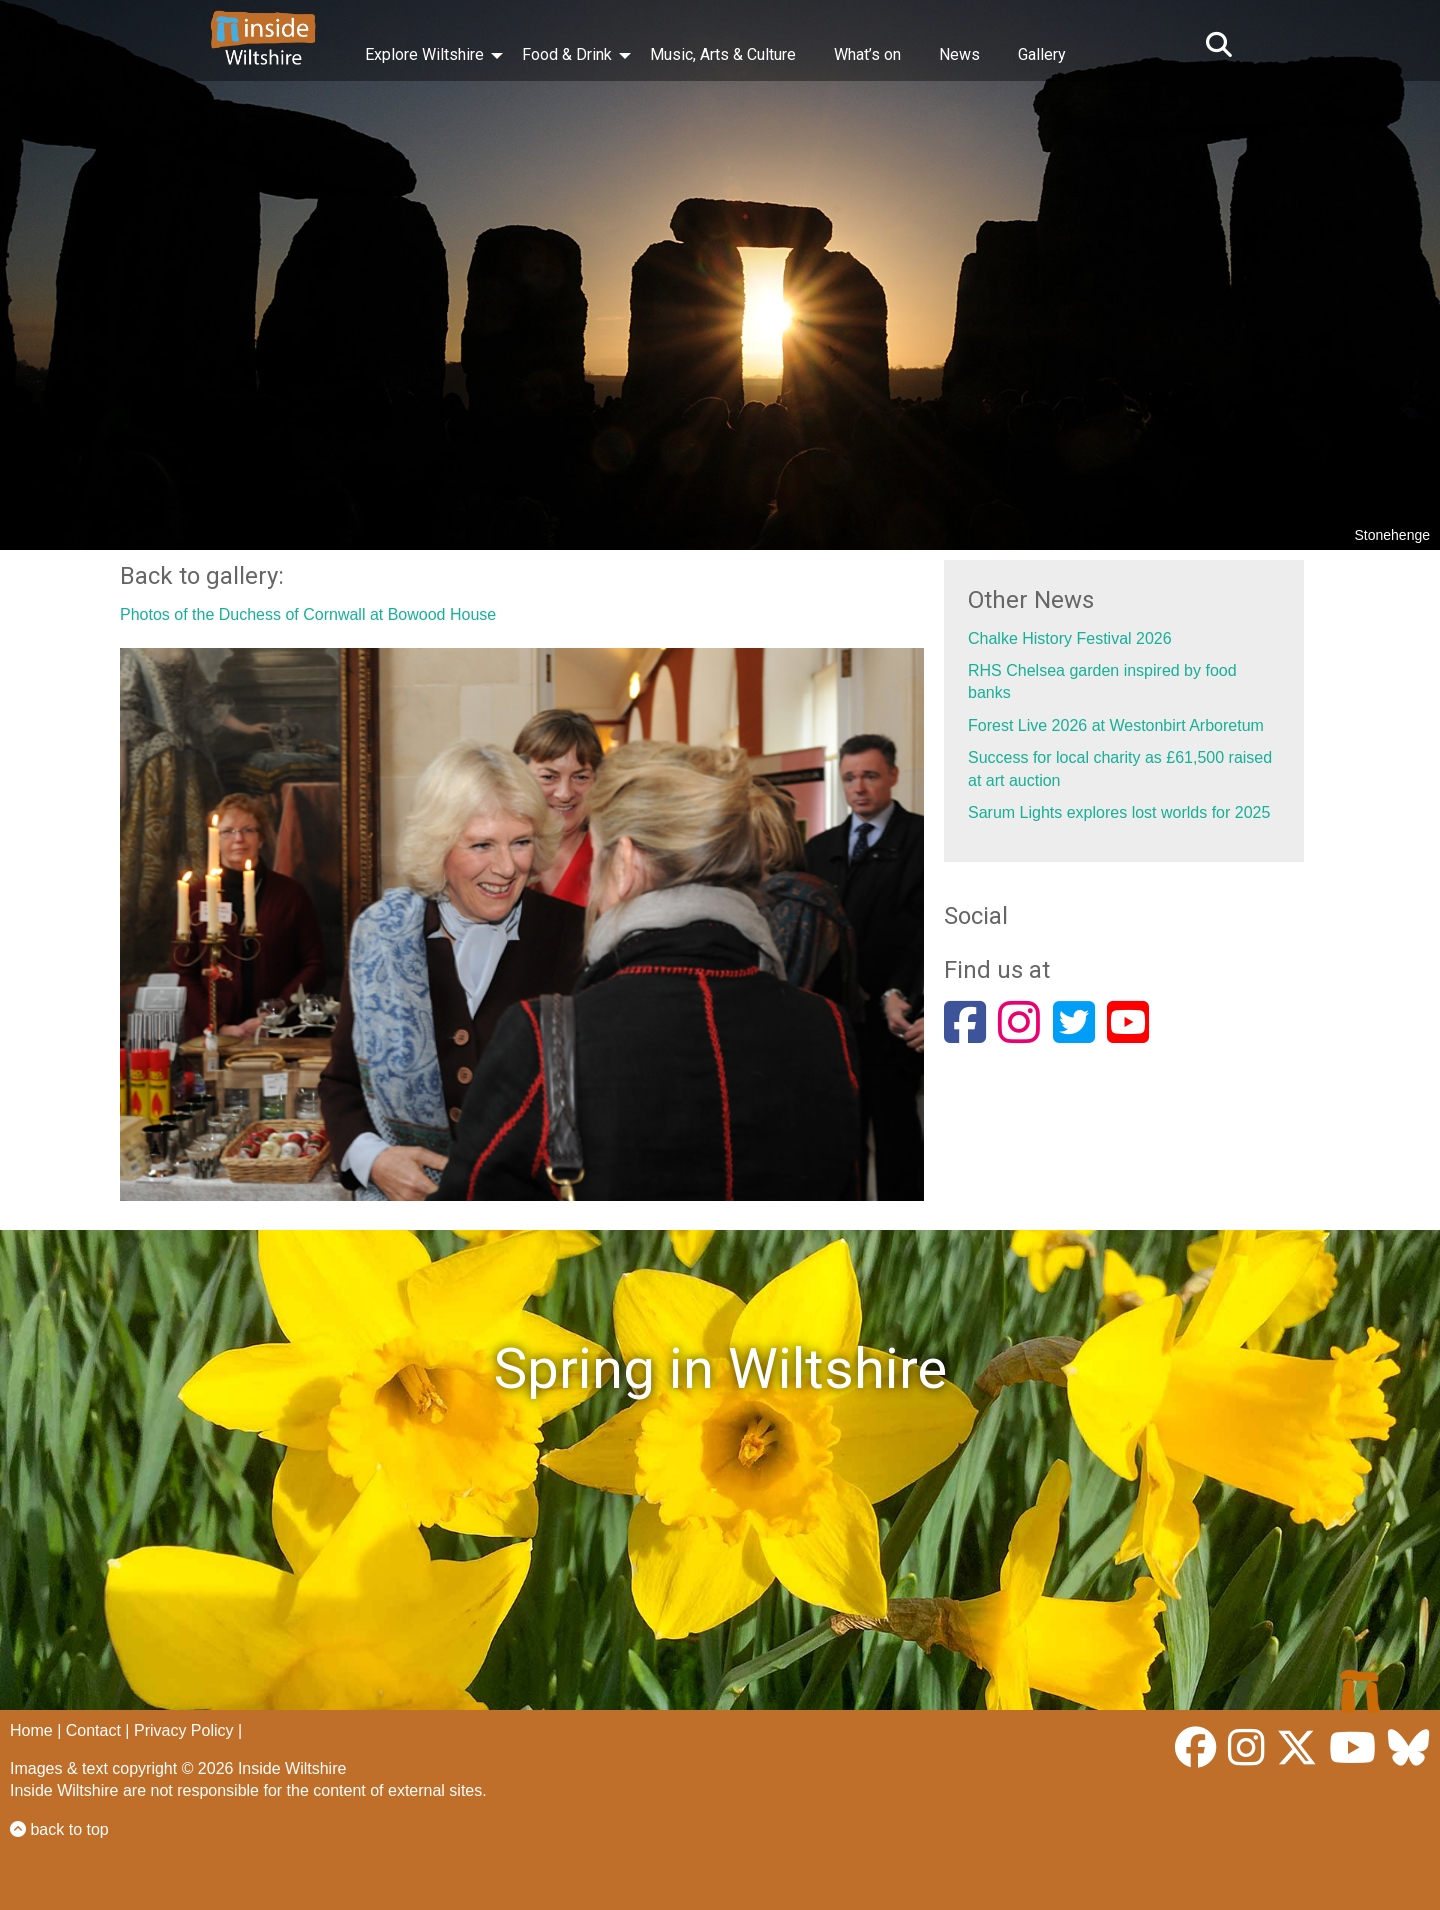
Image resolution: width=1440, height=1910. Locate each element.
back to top (59, 1829)
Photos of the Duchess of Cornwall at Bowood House (308, 614)
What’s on (867, 54)
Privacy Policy (184, 1730)
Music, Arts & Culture (723, 54)
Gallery (1042, 54)
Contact (93, 1730)
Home (31, 1730)
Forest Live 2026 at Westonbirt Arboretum (1116, 725)
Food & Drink (567, 54)
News (959, 54)
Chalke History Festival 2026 (1070, 638)
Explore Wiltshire (424, 54)
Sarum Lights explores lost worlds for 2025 (1119, 812)
